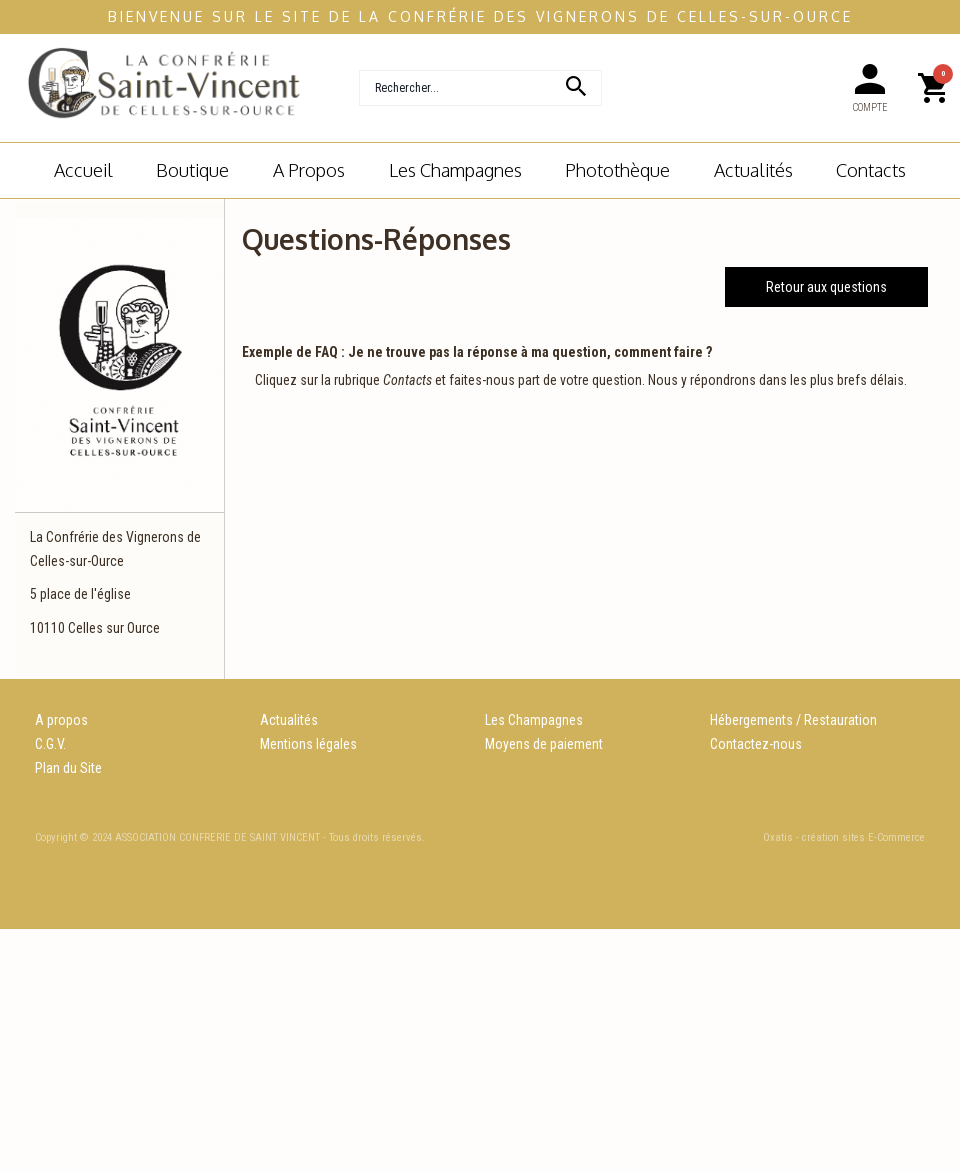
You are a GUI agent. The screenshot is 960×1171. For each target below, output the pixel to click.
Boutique (192, 169)
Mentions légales (308, 744)
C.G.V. (50, 744)
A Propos (309, 169)
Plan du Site (68, 768)
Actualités (753, 169)
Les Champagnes (534, 720)
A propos (61, 720)
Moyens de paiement (544, 744)
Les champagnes (455, 169)
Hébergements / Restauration (793, 720)
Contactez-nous (756, 744)
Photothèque (617, 169)
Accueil (83, 169)
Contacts (871, 169)
